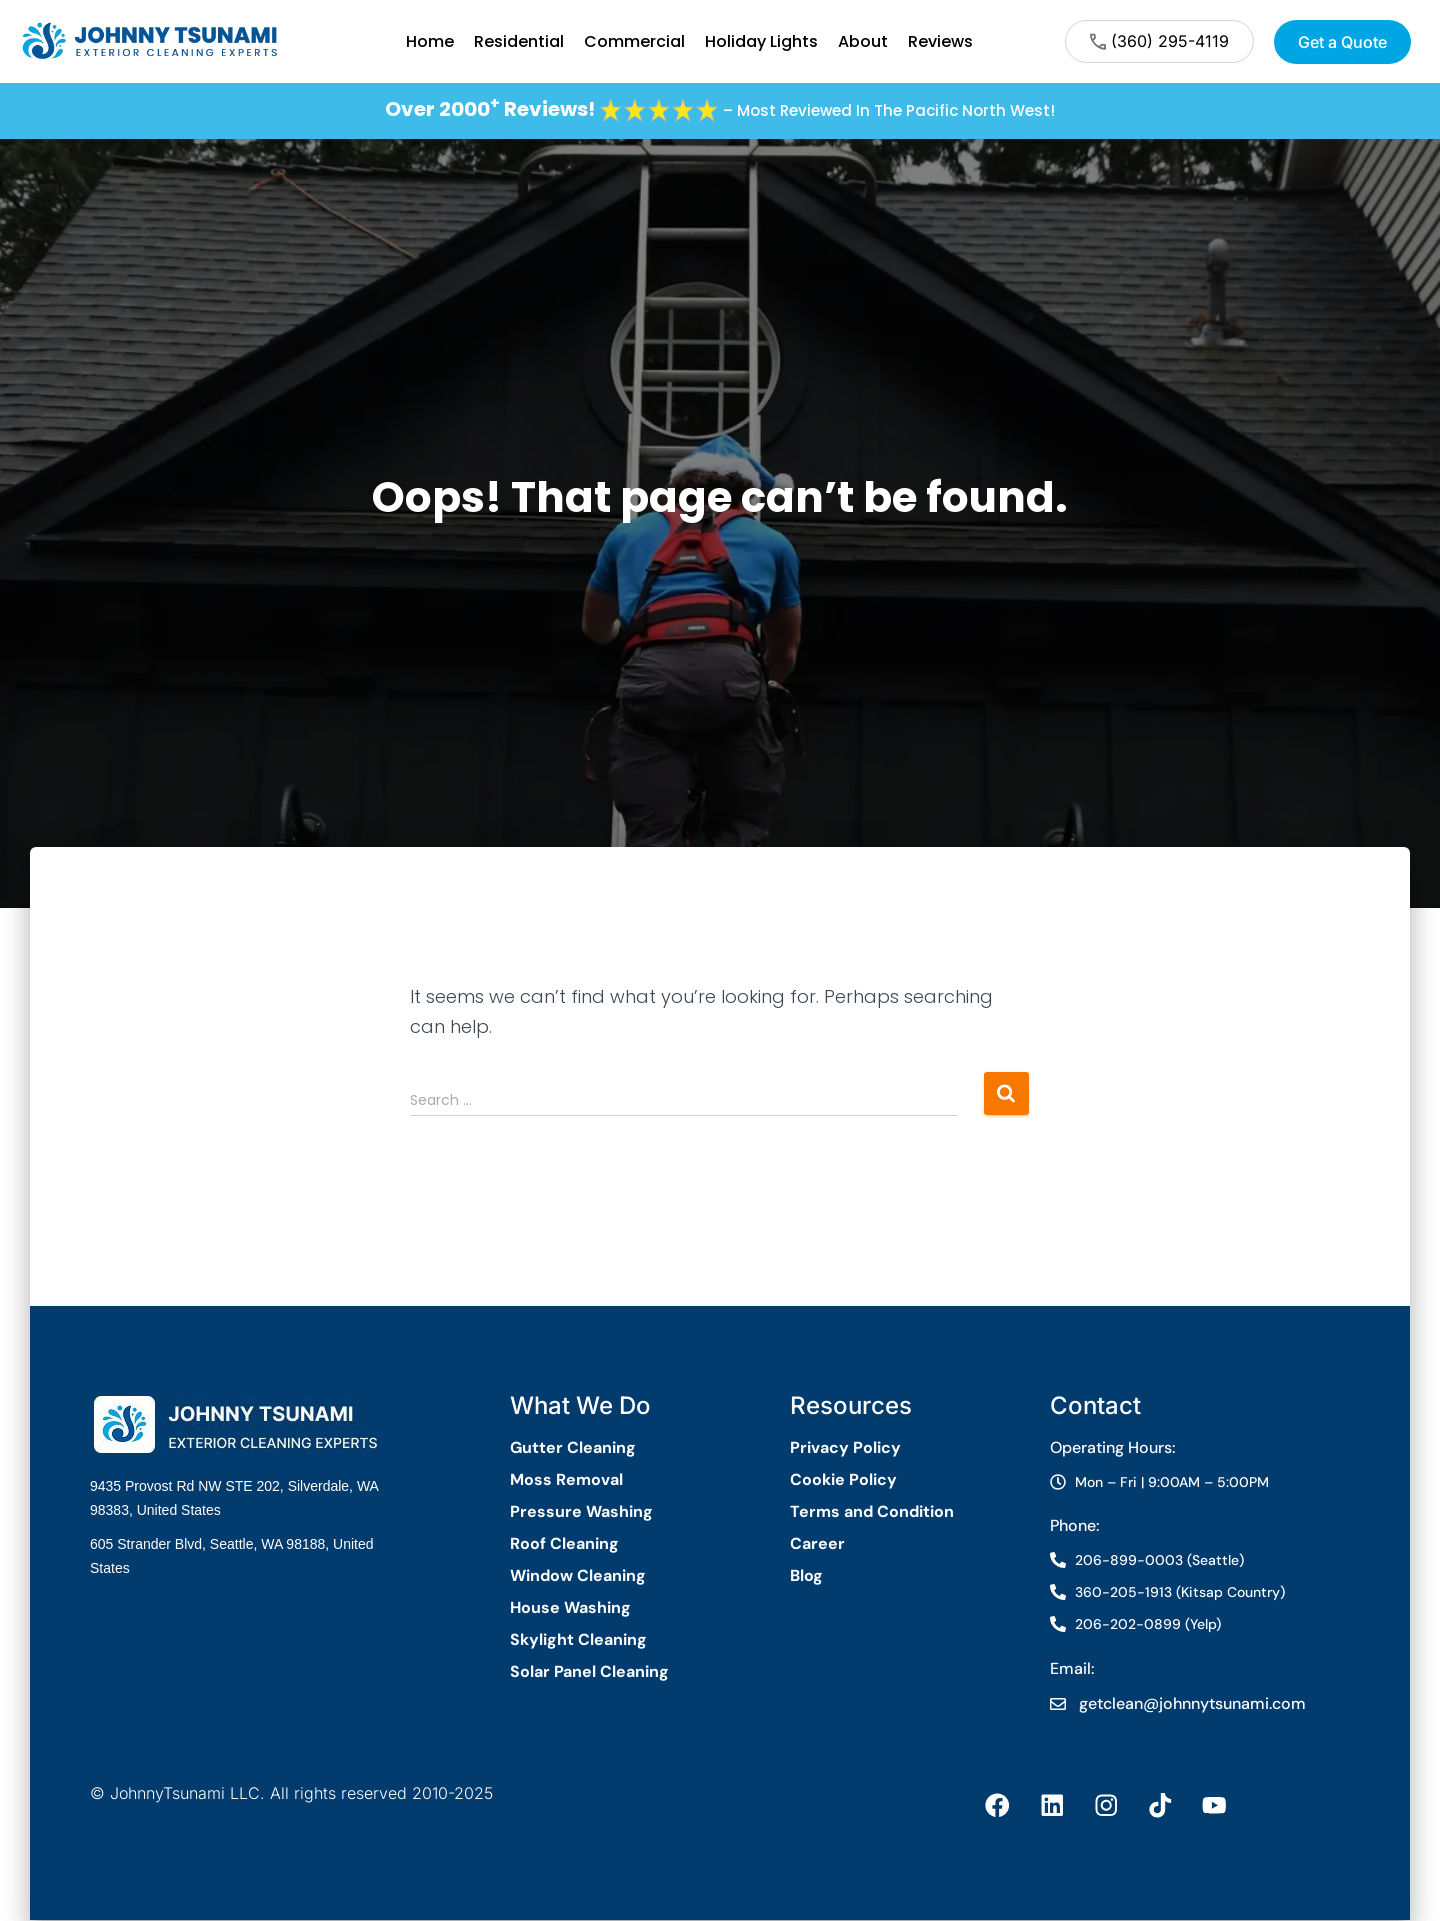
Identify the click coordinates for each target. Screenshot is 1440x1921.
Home (430, 41)
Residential (519, 41)
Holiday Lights (761, 41)
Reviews (940, 41)
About (863, 41)
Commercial (634, 41)
